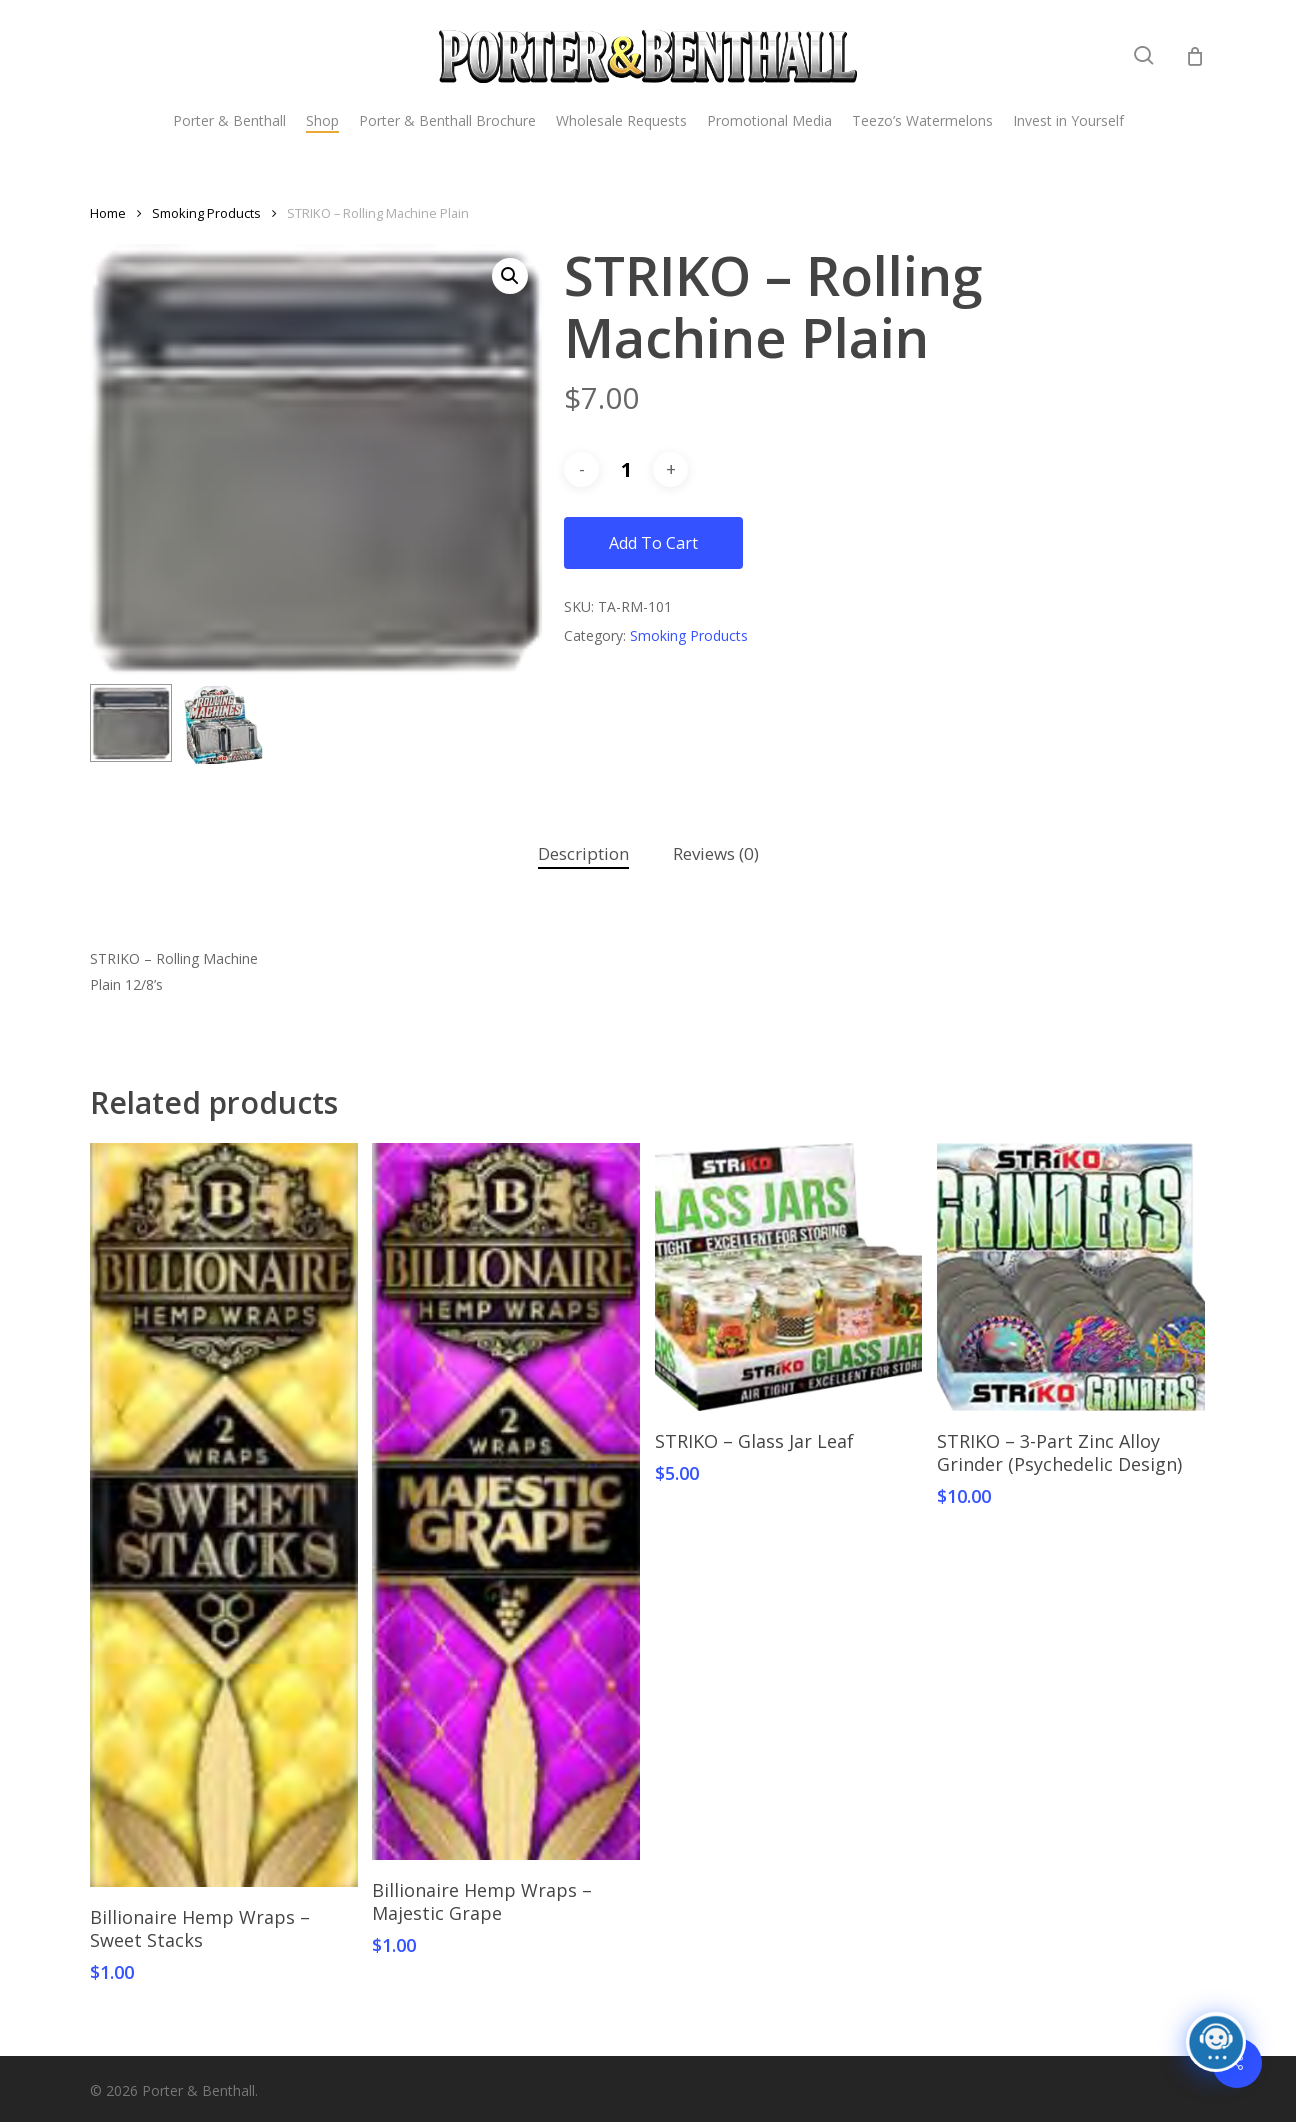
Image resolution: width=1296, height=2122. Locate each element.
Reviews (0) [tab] (716, 853)
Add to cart (653, 543)
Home (108, 213)
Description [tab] (583, 853)
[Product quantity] (626, 469)
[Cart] (1195, 56)
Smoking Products (206, 213)
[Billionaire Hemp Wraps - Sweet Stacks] (224, 1515)
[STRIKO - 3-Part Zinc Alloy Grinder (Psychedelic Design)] (1071, 1277)
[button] (510, 276)
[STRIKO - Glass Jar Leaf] (789, 1277)
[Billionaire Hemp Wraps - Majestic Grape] (506, 1501)
